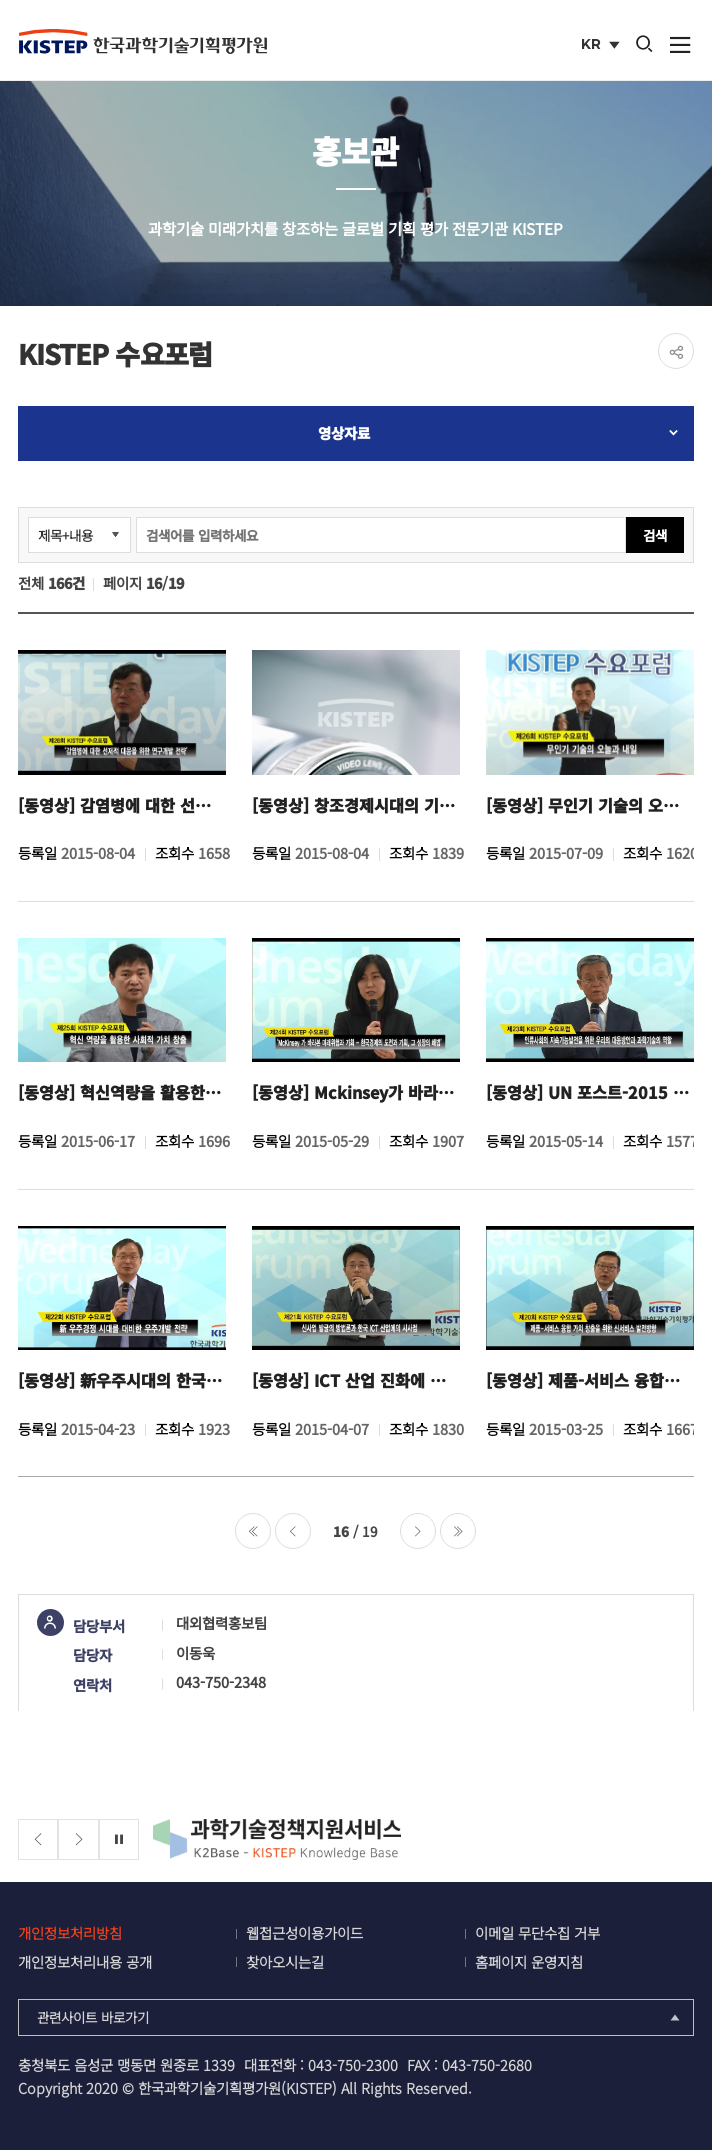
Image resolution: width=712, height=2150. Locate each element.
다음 (418, 1531)
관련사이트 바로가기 (360, 2017)
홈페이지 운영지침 (529, 1961)
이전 (293, 1531)
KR (602, 46)
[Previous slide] (38, 1839)
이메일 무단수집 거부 (537, 1932)
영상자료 (344, 432)
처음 (253, 1531)
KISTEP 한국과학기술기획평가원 (143, 41)
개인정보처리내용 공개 (85, 1961)
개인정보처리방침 (70, 1932)
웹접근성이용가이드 (304, 1932)
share (676, 351)
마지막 (458, 1531)
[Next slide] (78, 1839)
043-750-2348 (221, 1681)
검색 (655, 535)
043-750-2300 (353, 2064)
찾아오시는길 (285, 1961)
